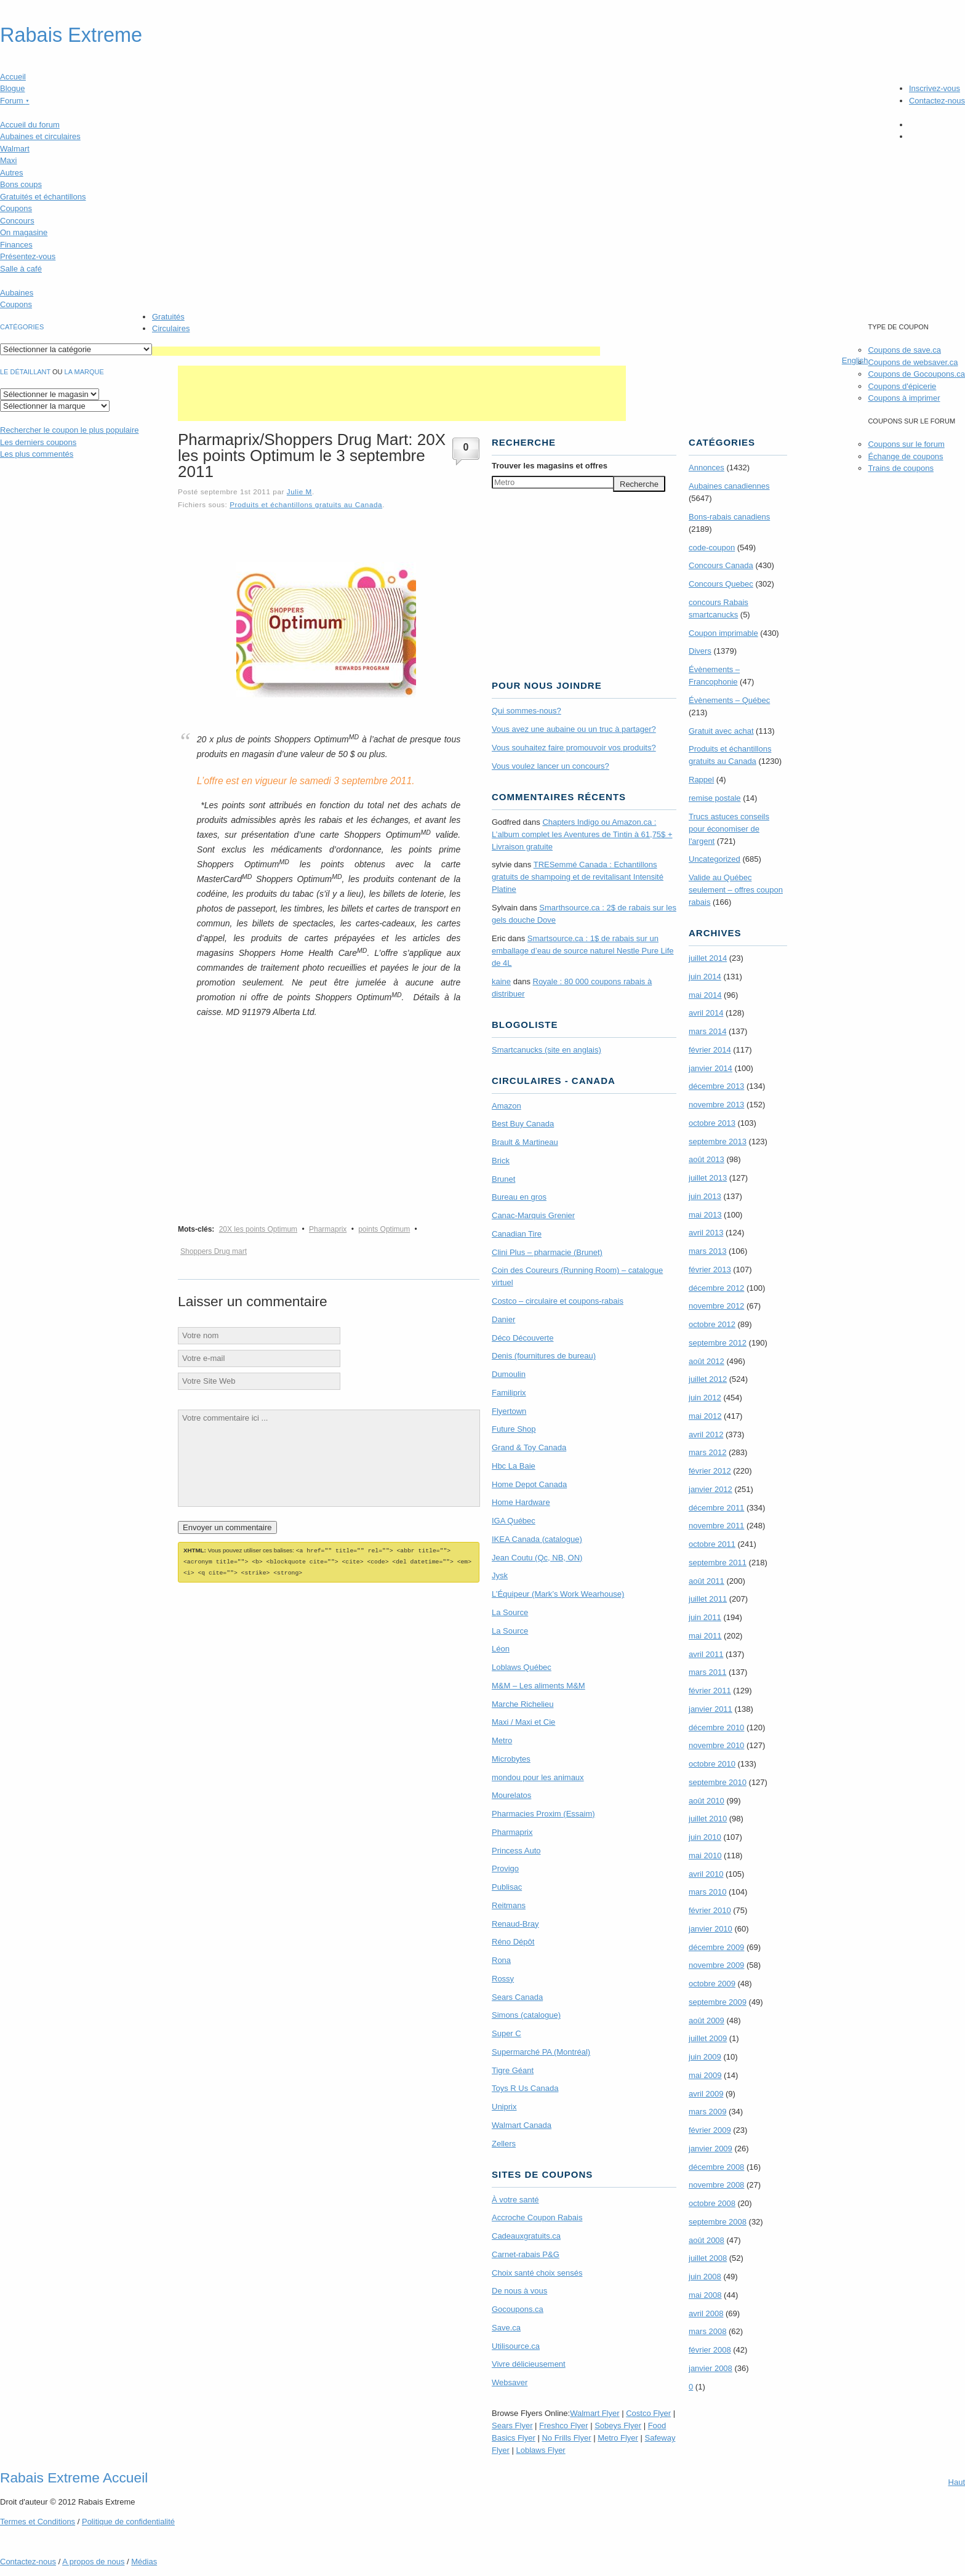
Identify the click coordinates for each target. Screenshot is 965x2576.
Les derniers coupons (38, 442)
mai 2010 (705, 1855)
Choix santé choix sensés (537, 2272)
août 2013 (706, 1159)
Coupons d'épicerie (902, 386)
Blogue (12, 88)
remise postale (715, 798)
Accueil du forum (30, 124)
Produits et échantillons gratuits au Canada (306, 504)
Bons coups (21, 184)
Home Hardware (521, 1502)
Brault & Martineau (525, 1142)
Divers (700, 651)
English (855, 360)
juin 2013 (705, 1196)
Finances (16, 244)
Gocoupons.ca (517, 2309)
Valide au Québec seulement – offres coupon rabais (736, 890)
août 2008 (706, 2240)
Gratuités (168, 316)
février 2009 (710, 2130)
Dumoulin (509, 1374)
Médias (144, 2561)
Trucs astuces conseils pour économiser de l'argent (729, 829)
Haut (956, 2482)
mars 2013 (707, 1251)
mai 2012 (705, 1416)
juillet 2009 (708, 2038)
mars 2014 (707, 1031)
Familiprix (509, 1392)
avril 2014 (706, 1012)
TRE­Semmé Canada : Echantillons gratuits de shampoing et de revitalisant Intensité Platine (577, 877)
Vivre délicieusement (529, 2364)
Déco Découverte (522, 1337)
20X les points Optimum (258, 1229)
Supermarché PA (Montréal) (541, 2051)
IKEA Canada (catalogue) (537, 1539)
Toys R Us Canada (525, 2088)
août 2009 (706, 2020)
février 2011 (710, 1690)
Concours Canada (721, 565)
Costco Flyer (648, 2413)
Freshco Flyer (563, 2425)
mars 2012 (707, 1452)
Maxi (8, 160)
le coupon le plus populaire (69, 430)
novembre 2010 (716, 1745)
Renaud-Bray (515, 1923)
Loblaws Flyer (541, 2450)
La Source (510, 1612)
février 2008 (710, 2349)
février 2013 (710, 1269)
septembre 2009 (718, 2002)
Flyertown (509, 1411)
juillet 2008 (708, 2258)
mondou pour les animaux (538, 1777)
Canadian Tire (517, 1233)
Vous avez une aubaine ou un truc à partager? (574, 729)
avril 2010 (706, 1874)
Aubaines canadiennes (729, 486)
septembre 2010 (718, 1782)
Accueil (13, 76)
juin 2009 (705, 2056)
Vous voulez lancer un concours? (550, 766)
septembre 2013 (718, 1141)
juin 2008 (705, 2276)
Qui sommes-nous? (526, 710)
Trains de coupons (900, 468)
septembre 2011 (718, 1562)
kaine (501, 981)
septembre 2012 (718, 1342)
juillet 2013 (708, 1177)
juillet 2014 (708, 958)
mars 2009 (707, 2111)
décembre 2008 (716, 2167)
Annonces (706, 467)
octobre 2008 (712, 2203)
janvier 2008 (710, 2368)
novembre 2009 (716, 1965)
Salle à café (21, 268)
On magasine (23, 232)
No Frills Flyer (566, 2437)
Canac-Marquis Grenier (533, 1215)
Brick (501, 1160)
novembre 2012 (716, 1305)
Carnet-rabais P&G (525, 2254)
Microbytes (511, 1758)
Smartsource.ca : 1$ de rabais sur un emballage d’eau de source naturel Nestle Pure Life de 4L (583, 951)
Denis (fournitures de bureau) (544, 1355)
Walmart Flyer (594, 2413)
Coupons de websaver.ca (913, 362)
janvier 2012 (710, 1489)
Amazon (506, 1105)
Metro (502, 1740)
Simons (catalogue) (526, 2015)
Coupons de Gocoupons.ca (916, 374)
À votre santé (515, 2199)
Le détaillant (25, 371)
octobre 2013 (712, 1123)
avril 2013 (706, 1232)
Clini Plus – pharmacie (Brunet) (547, 1252)
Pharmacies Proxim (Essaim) (543, 1813)
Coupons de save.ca (904, 350)
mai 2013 (705, 1214)
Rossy (503, 1978)
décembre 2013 (716, 1086)
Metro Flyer (618, 2437)
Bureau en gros (519, 1197)
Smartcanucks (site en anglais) (546, 1049)
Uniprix (504, 2106)
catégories (22, 327)
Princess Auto (516, 1850)
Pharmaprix (327, 1229)
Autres (11, 172)
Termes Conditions (37, 2521)
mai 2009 (705, 2075)
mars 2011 (707, 1672)
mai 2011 (705, 1635)
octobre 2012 (712, 1324)
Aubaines (16, 292)
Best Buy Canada (523, 1123)
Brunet (503, 1179)
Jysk (500, 1575)
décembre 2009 (716, 1947)
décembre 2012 (716, 1288)
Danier (503, 1319)
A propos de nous (93, 2561)
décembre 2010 (716, 1727)
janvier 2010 (710, 1928)
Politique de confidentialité (128, 2521)
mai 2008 (705, 2295)
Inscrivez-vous (934, 88)
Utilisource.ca (516, 2346)
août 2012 (706, 1361)
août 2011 (706, 1581)
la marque (84, 371)
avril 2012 (706, 1434)
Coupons (16, 208)
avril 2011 (706, 1654)
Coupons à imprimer (904, 398)
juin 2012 (705, 1397)
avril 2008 (706, 2313)
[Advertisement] (376, 351)
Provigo (505, 1868)
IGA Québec (513, 1520)
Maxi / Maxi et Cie (523, 1722)
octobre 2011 (712, 1544)
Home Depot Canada (529, 1484)
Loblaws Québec (521, 1667)
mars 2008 (707, 2331)
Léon (501, 1648)
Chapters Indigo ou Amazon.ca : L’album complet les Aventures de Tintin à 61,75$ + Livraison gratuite (582, 834)
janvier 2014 (710, 1068)
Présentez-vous (27, 256)
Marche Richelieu (522, 1704)
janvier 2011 (710, 1709)
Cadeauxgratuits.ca (526, 2236)
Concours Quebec (721, 583)
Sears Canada (517, 1997)
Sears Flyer (512, 2425)
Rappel (701, 779)
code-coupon (712, 547)
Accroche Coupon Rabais (537, 2217)
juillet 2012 (708, 1379)
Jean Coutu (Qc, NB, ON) (537, 1557)
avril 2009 (706, 2093)
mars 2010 (707, 1891)
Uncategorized (714, 859)
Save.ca (506, 2327)
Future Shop (514, 1429)
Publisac (507, 1887)
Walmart (15, 148)
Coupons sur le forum (906, 444)
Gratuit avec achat (721, 731)
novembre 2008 (716, 2184)
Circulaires (171, 328)
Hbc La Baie (513, 1466)
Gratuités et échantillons (43, 196)
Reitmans (509, 1905)
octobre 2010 (712, 1763)
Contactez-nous (937, 100)
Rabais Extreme (71, 35)
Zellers (504, 2143)
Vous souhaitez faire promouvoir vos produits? (574, 747)
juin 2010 (705, 1837)
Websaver (509, 2382)
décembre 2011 (716, 1507)
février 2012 (710, 1470)
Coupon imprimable (723, 633)
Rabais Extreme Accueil (74, 2478)
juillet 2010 (708, 1818)
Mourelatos (511, 1795)
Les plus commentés (36, 454)
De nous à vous (519, 2290)
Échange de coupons (905, 456)
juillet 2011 (708, 1598)
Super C (506, 2033)
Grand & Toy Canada (529, 1447)
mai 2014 (705, 995)
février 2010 (710, 1910)
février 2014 (710, 1049)
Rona (501, 1960)
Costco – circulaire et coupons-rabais (557, 1301)
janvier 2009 (710, 2148)
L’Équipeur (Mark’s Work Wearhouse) (558, 1594)
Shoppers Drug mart (213, 1251)
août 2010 (706, 1800)
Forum (15, 100)
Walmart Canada (521, 2125)
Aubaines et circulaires (40, 136)
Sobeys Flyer (618, 2425)
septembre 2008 (718, 2221)
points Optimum (384, 1229)
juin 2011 (705, 1617)
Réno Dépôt (513, 1941)
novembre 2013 (716, 1104)
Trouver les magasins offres (549, 465)
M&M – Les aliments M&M (538, 1685)
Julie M (299, 492)
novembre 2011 (716, 1525)
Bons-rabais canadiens (729, 516)
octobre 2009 (712, 1983)
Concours (17, 220)
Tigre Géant (513, 2070)
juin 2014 (705, 976)
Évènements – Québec (729, 700)
